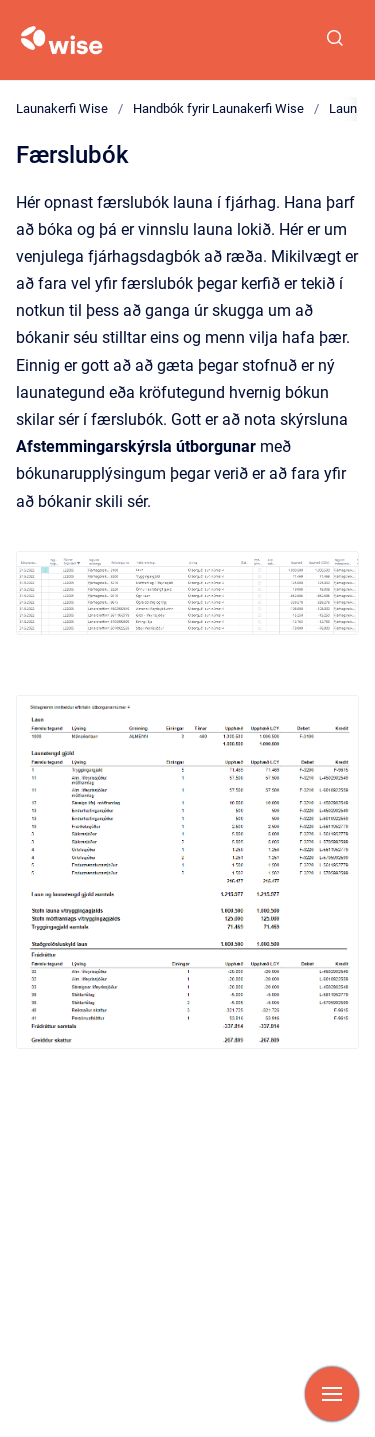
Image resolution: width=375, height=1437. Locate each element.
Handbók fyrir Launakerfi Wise (218, 108)
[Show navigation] (332, 1394)
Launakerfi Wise (62, 108)
